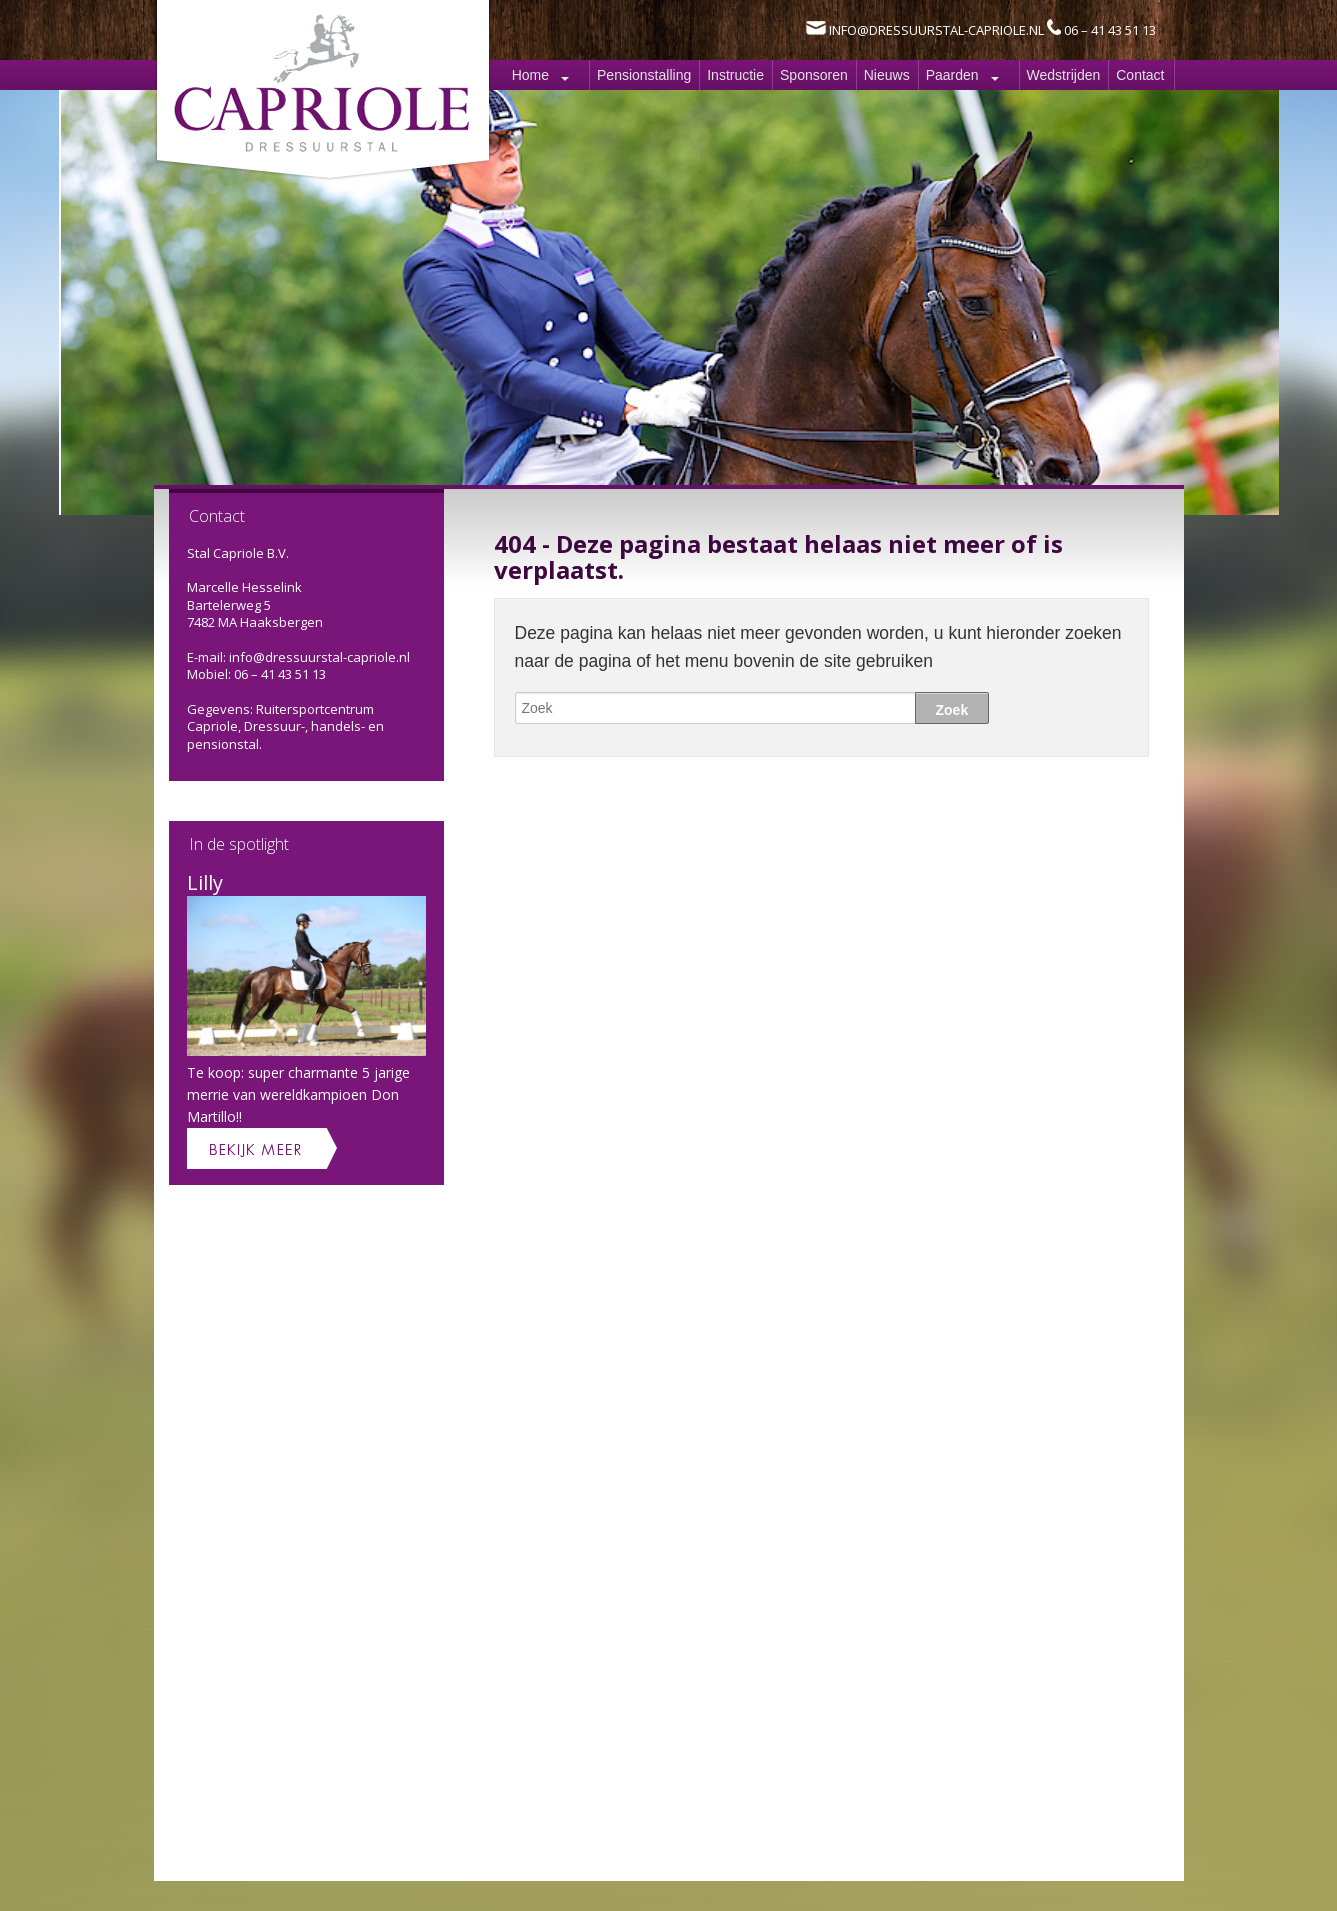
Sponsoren (814, 75)
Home (530, 75)
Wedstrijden (1064, 75)
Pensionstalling (644, 75)
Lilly (205, 882)
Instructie (735, 75)
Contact (1140, 75)
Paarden (952, 75)
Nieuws (887, 75)
